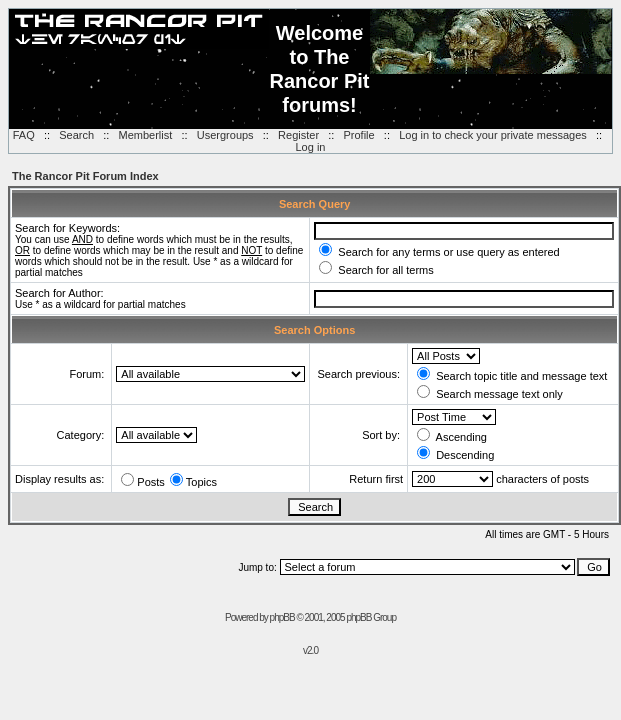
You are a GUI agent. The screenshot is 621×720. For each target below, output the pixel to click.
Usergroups (225, 135)
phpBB (282, 617)
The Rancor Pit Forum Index (85, 176)
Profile (359, 135)
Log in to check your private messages (493, 135)
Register (298, 135)
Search (76, 135)
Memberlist (146, 135)
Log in (311, 147)
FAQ (24, 135)
